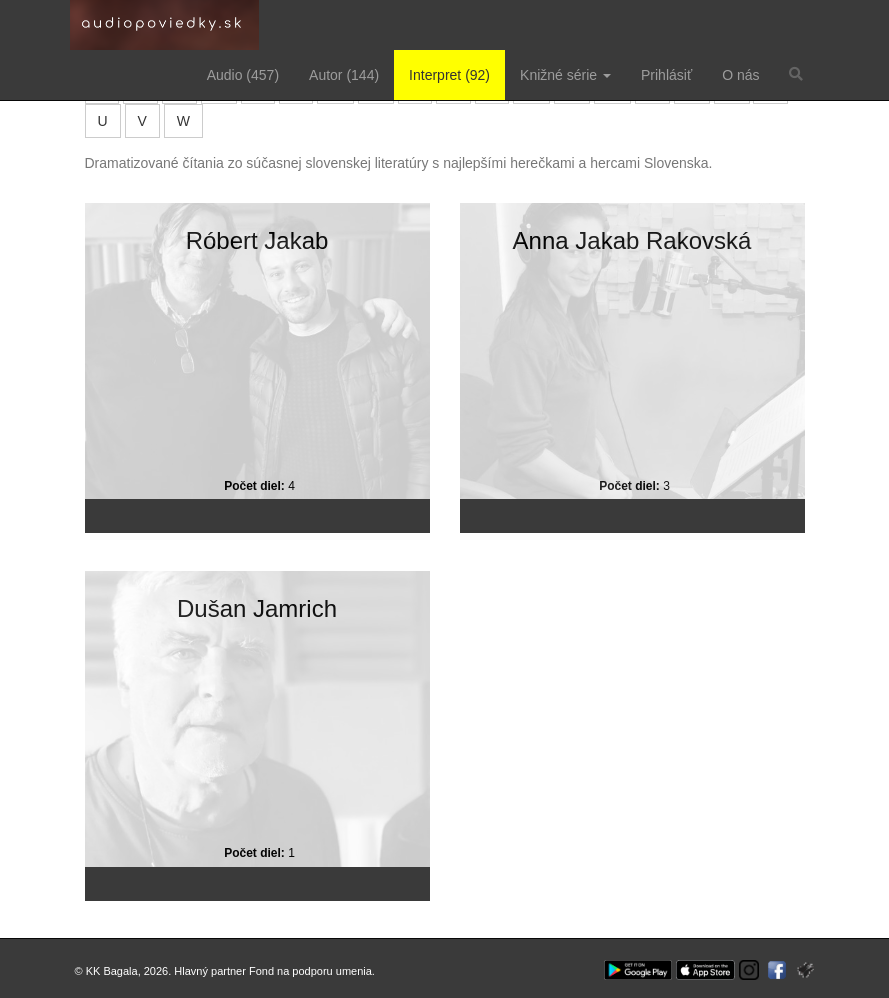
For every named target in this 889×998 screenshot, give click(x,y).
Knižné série (565, 75)
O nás (740, 75)
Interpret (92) (449, 75)
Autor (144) (344, 75)
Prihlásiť (666, 75)
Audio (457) (243, 75)
